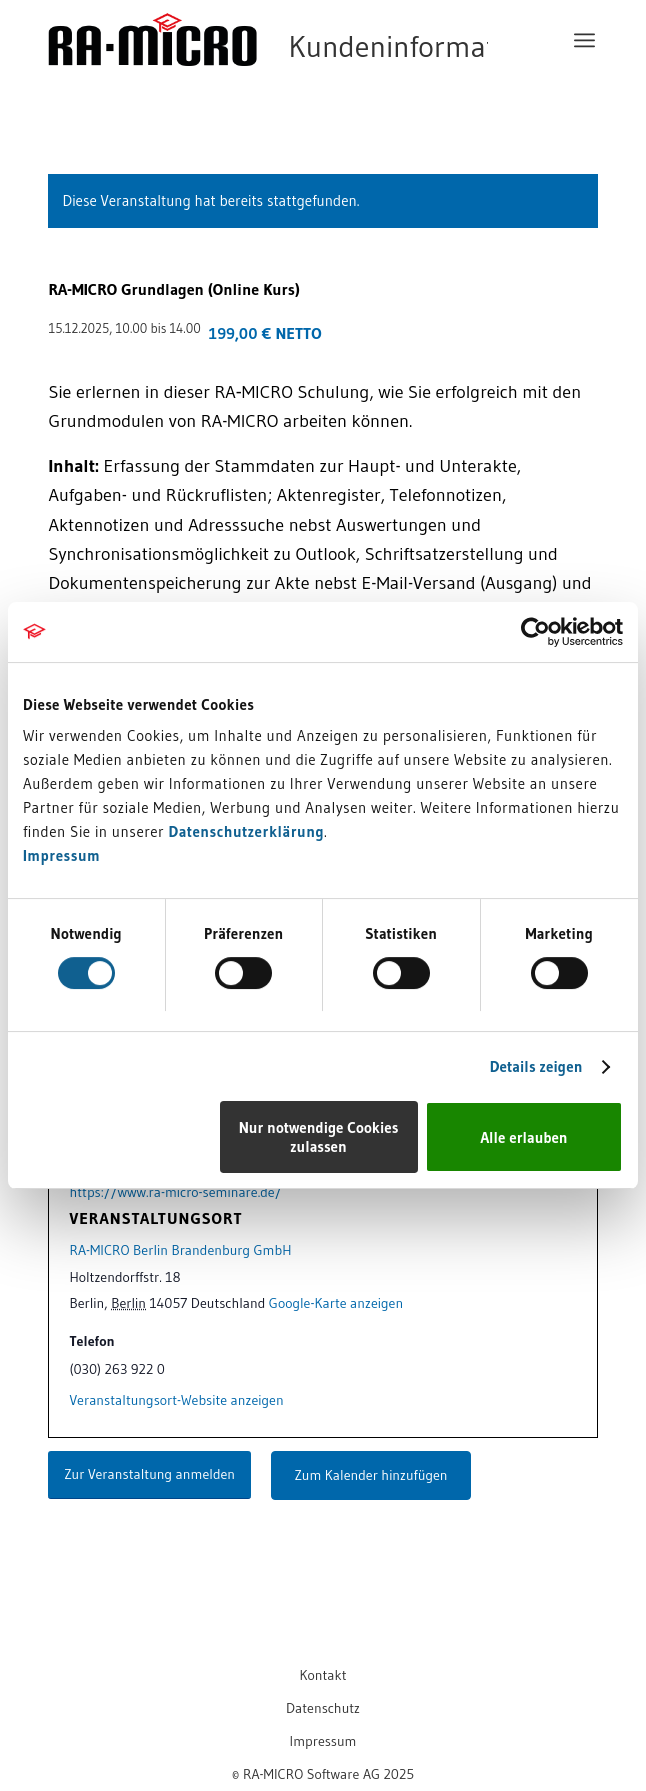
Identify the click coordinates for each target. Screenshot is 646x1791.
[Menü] (584, 40)
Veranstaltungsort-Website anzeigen (176, 1400)
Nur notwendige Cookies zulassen (319, 1137)
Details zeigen (536, 1066)
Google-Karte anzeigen (336, 1303)
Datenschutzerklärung (246, 831)
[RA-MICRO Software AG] (267, 82)
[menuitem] (584, 40)
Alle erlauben (523, 1137)
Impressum (61, 855)
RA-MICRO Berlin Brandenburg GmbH (180, 1250)
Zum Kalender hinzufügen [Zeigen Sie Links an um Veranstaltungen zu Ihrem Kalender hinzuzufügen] (371, 1475)
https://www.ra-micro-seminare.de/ (175, 1192)
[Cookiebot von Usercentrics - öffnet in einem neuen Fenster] (535, 632)
